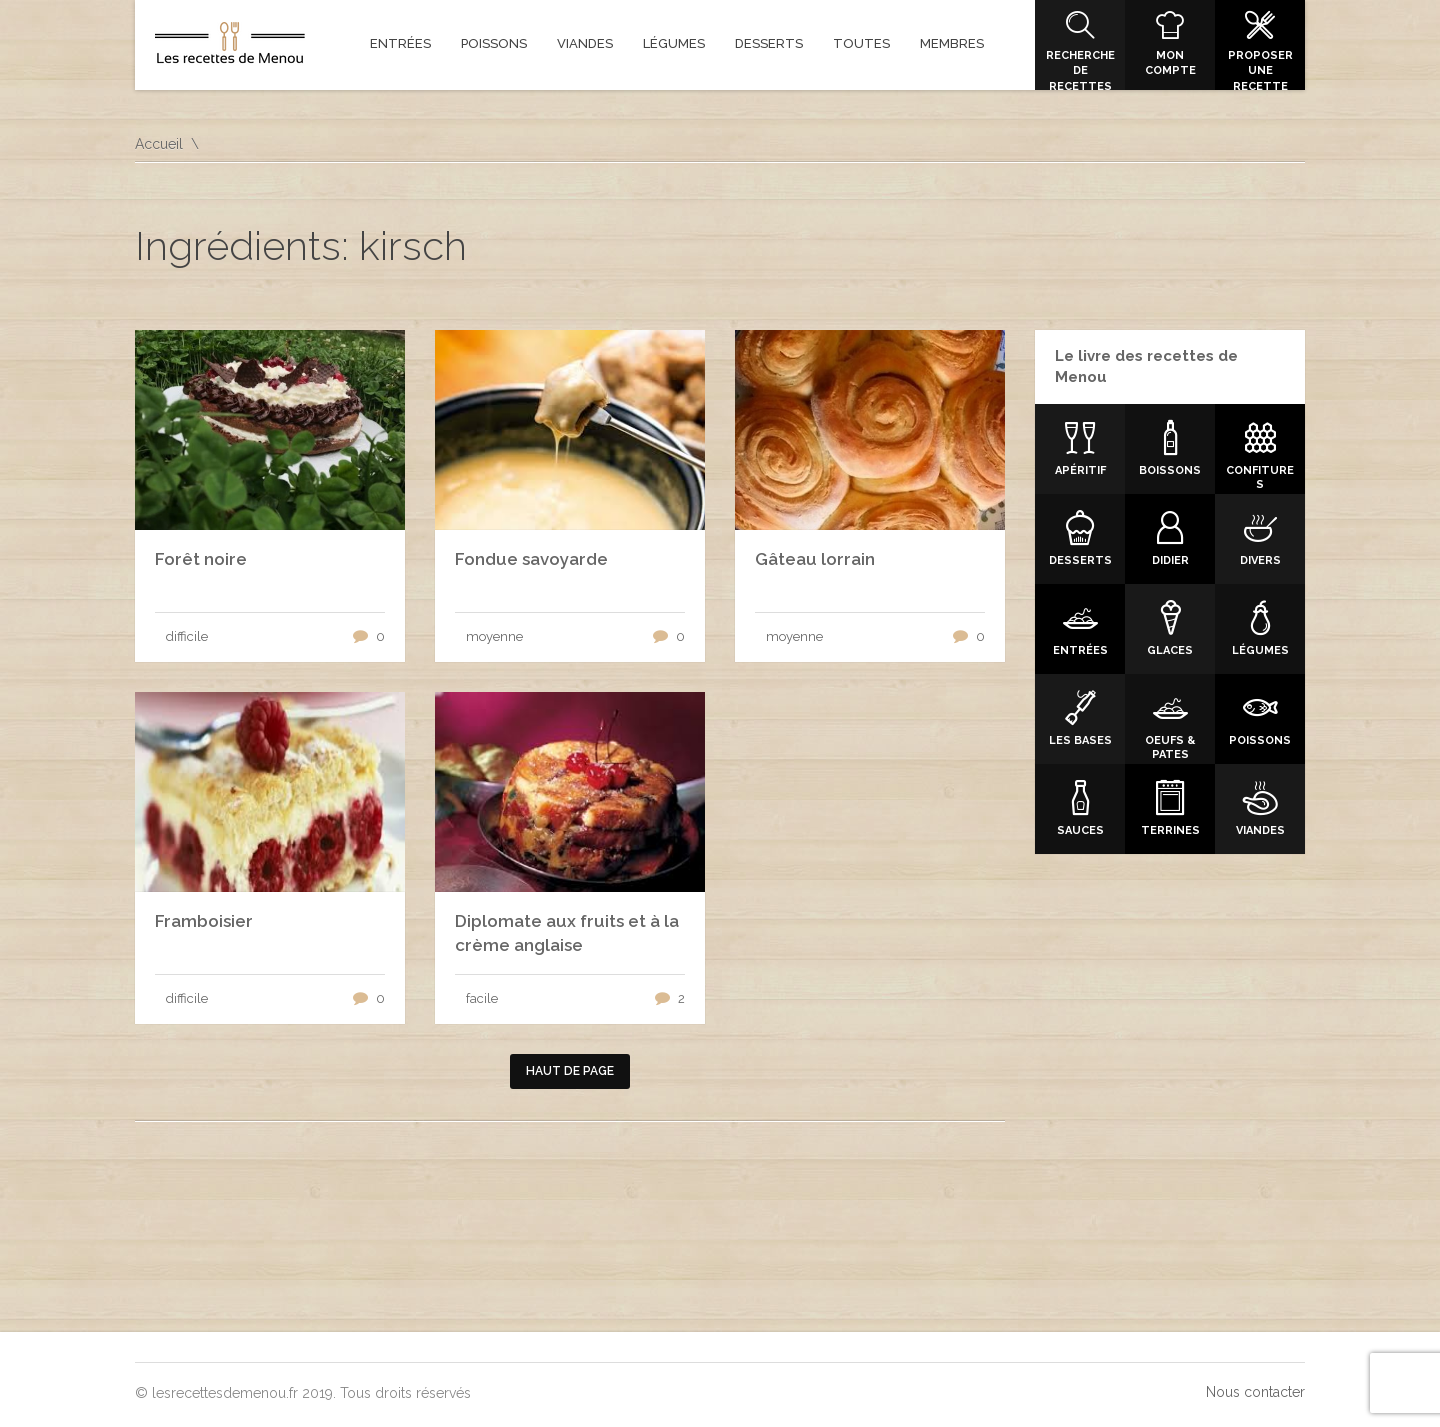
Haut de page (570, 1071)
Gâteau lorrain (815, 559)
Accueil (159, 144)
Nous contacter (1255, 1392)
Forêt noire (201, 559)
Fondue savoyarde (531, 559)
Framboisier (204, 921)
